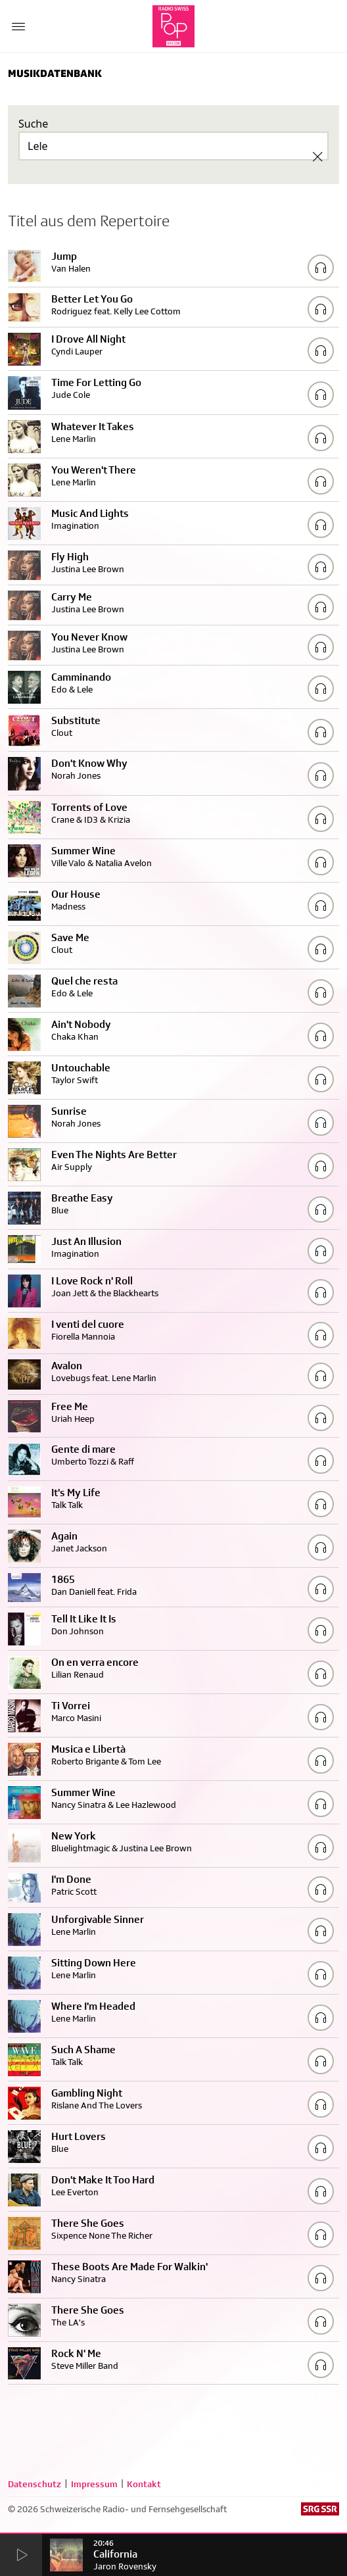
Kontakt (144, 2484)
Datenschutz (34, 2484)
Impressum (94, 2484)
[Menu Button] (18, 26)
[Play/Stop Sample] (321, 267)
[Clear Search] (317, 156)
